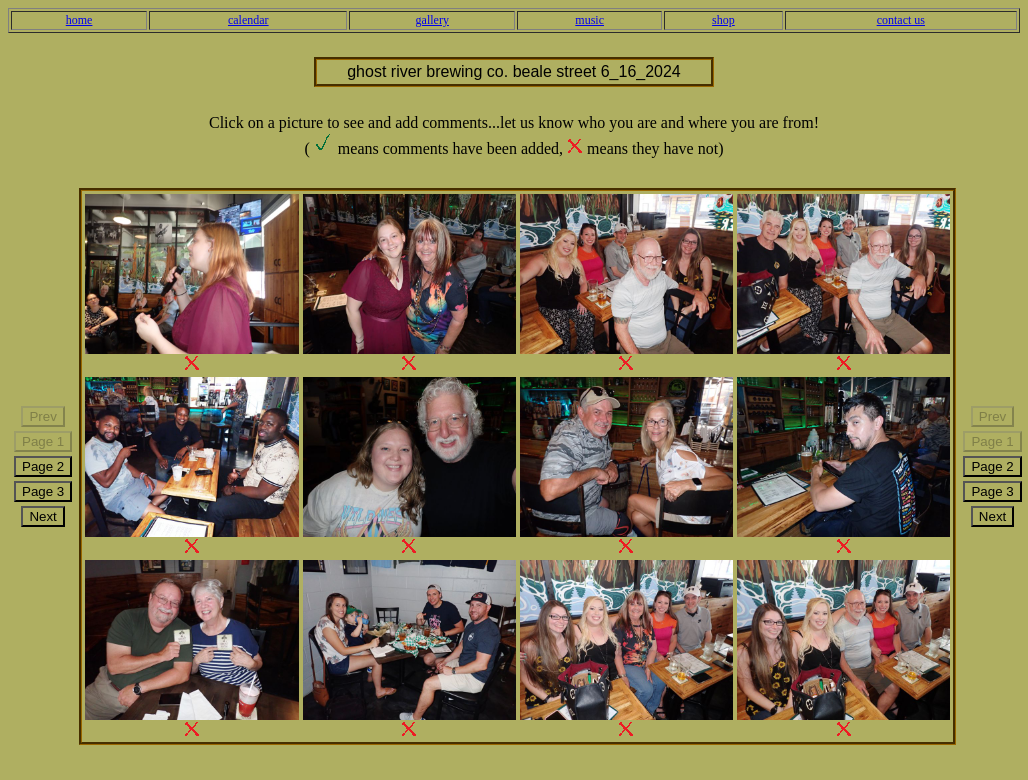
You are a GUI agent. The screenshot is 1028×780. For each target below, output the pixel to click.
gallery (432, 20)
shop (723, 20)
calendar (248, 20)
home (79, 20)
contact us (901, 20)
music (589, 20)
